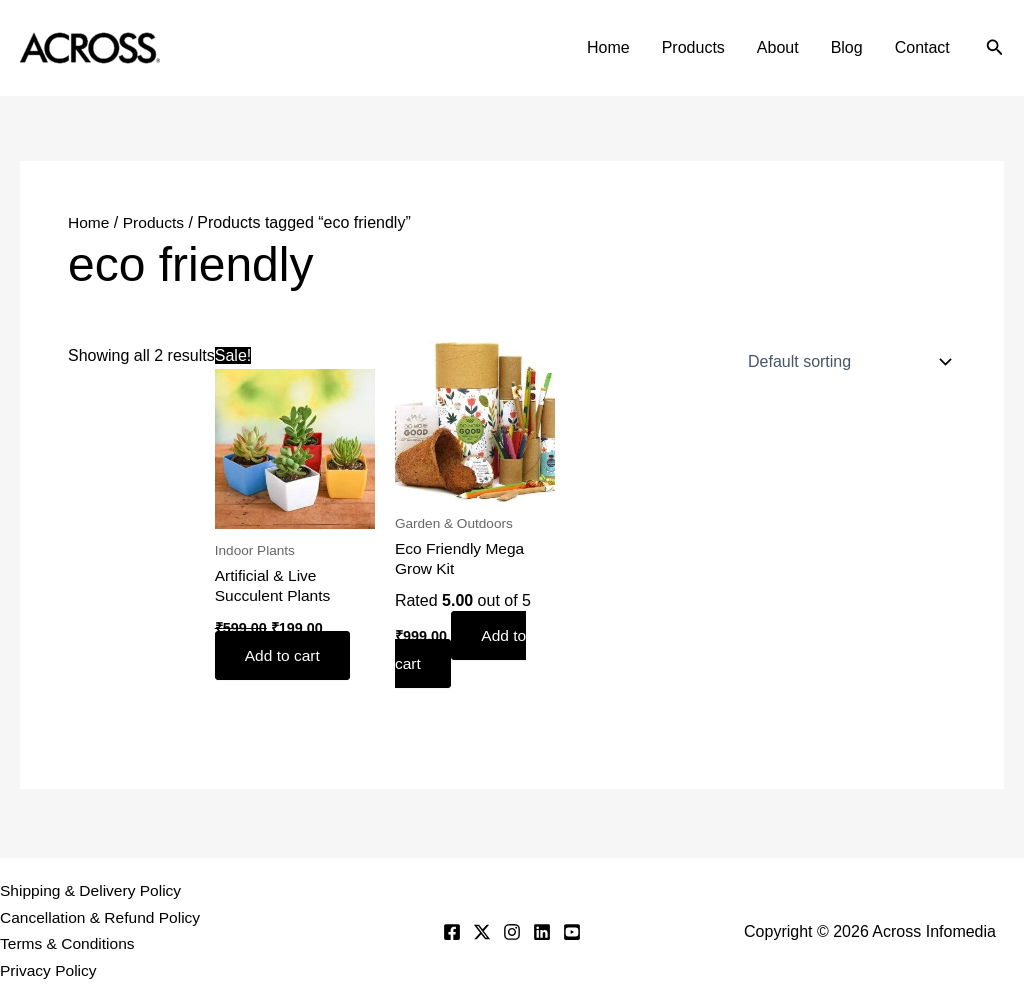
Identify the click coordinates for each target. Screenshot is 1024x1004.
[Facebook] (452, 931)
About (778, 47)
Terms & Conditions (69, 943)
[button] (995, 48)
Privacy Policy (50, 970)
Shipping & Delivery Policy (93, 888)
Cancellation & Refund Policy (103, 916)
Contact (922, 47)
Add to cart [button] (285, 656)
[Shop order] (845, 362)
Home (608, 47)
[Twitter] (482, 931)
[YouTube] (572, 931)
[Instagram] (512, 931)
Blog (847, 47)
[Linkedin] (542, 931)
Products (693, 47)
